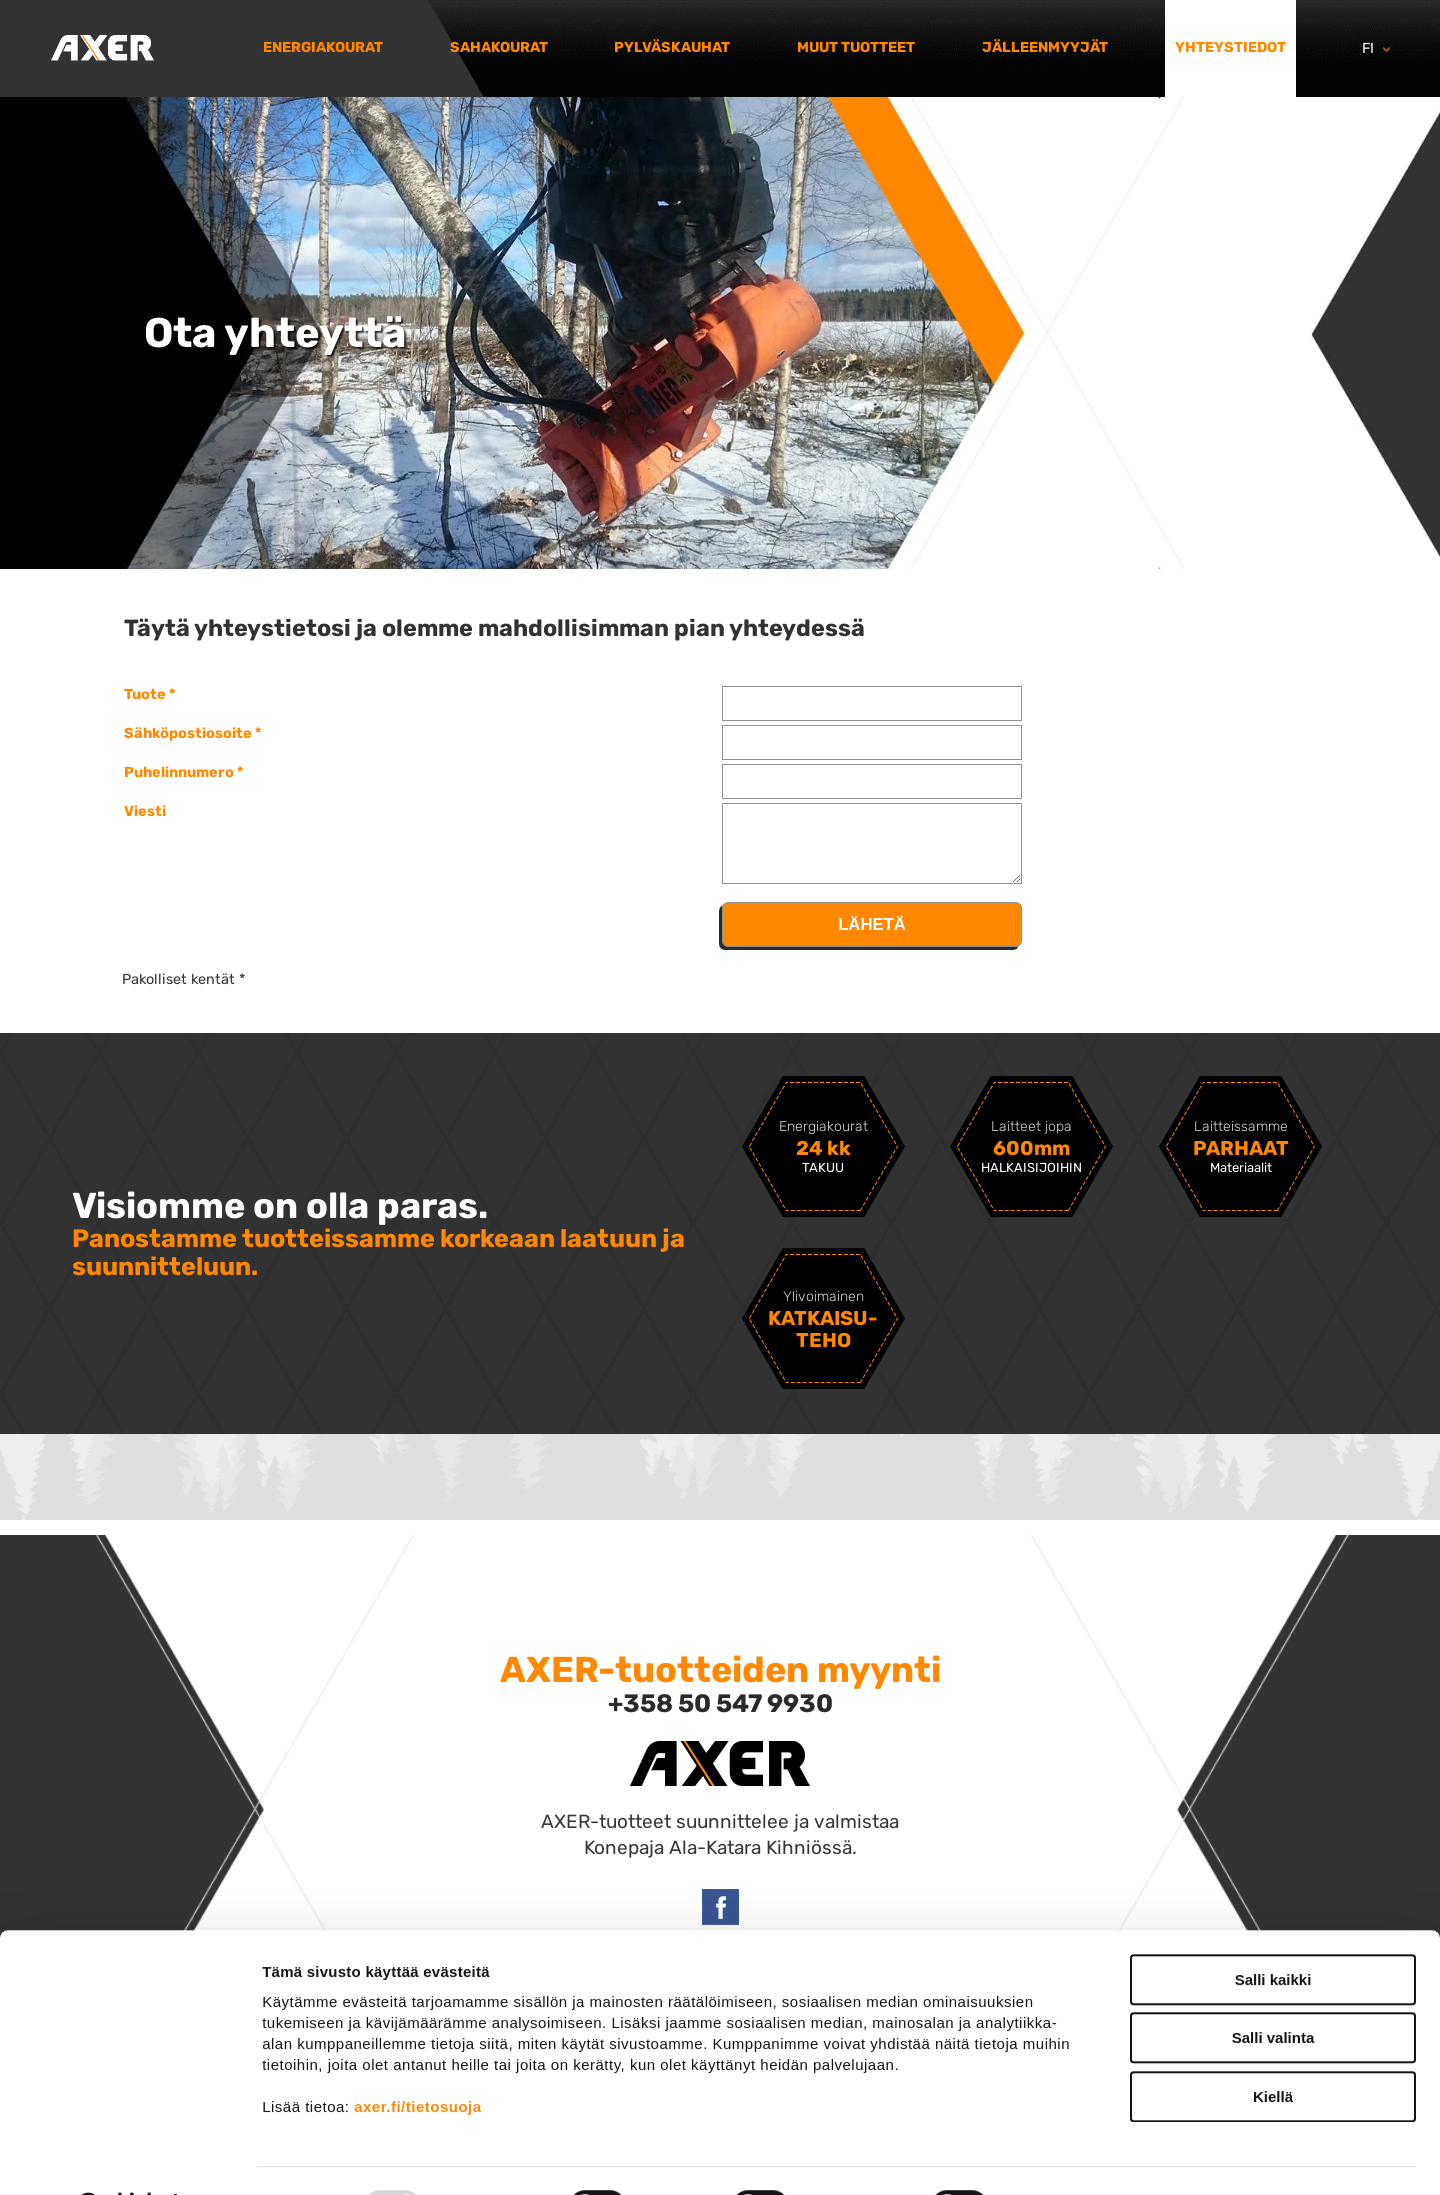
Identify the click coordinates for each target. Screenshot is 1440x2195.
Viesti (145, 811)
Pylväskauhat (672, 47)
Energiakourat (323, 47)
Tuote (145, 694)
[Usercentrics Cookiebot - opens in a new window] (129, 2156)
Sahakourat (499, 47)
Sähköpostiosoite (188, 733)
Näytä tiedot (1069, 2155)
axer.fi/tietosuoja (417, 2055)
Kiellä (1273, 2045)
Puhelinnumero (179, 772)
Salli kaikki (1273, 1928)
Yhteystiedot (1230, 47)
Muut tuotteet (856, 47)
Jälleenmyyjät (1045, 47)
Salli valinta (1273, 1987)
